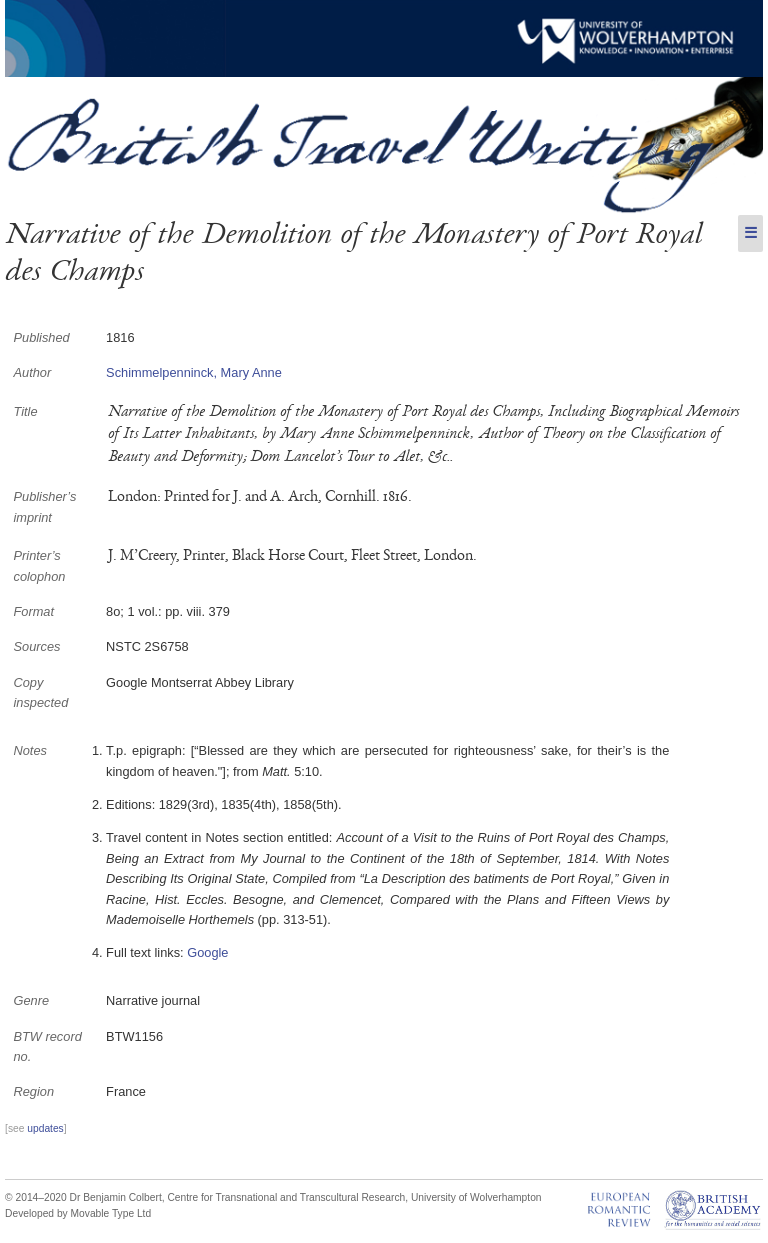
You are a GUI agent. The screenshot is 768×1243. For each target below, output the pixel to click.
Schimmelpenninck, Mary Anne (194, 372)
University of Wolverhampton (476, 1197)
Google (207, 952)
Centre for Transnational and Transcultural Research (286, 1197)
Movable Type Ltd (111, 1213)
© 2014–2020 (36, 1197)
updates (45, 1128)
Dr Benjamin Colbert (116, 1197)
